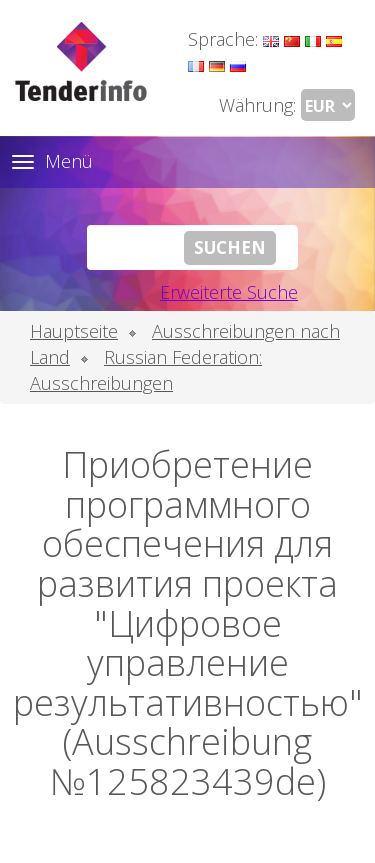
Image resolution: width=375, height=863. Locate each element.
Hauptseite (74, 331)
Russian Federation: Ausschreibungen (146, 370)
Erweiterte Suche (229, 292)
